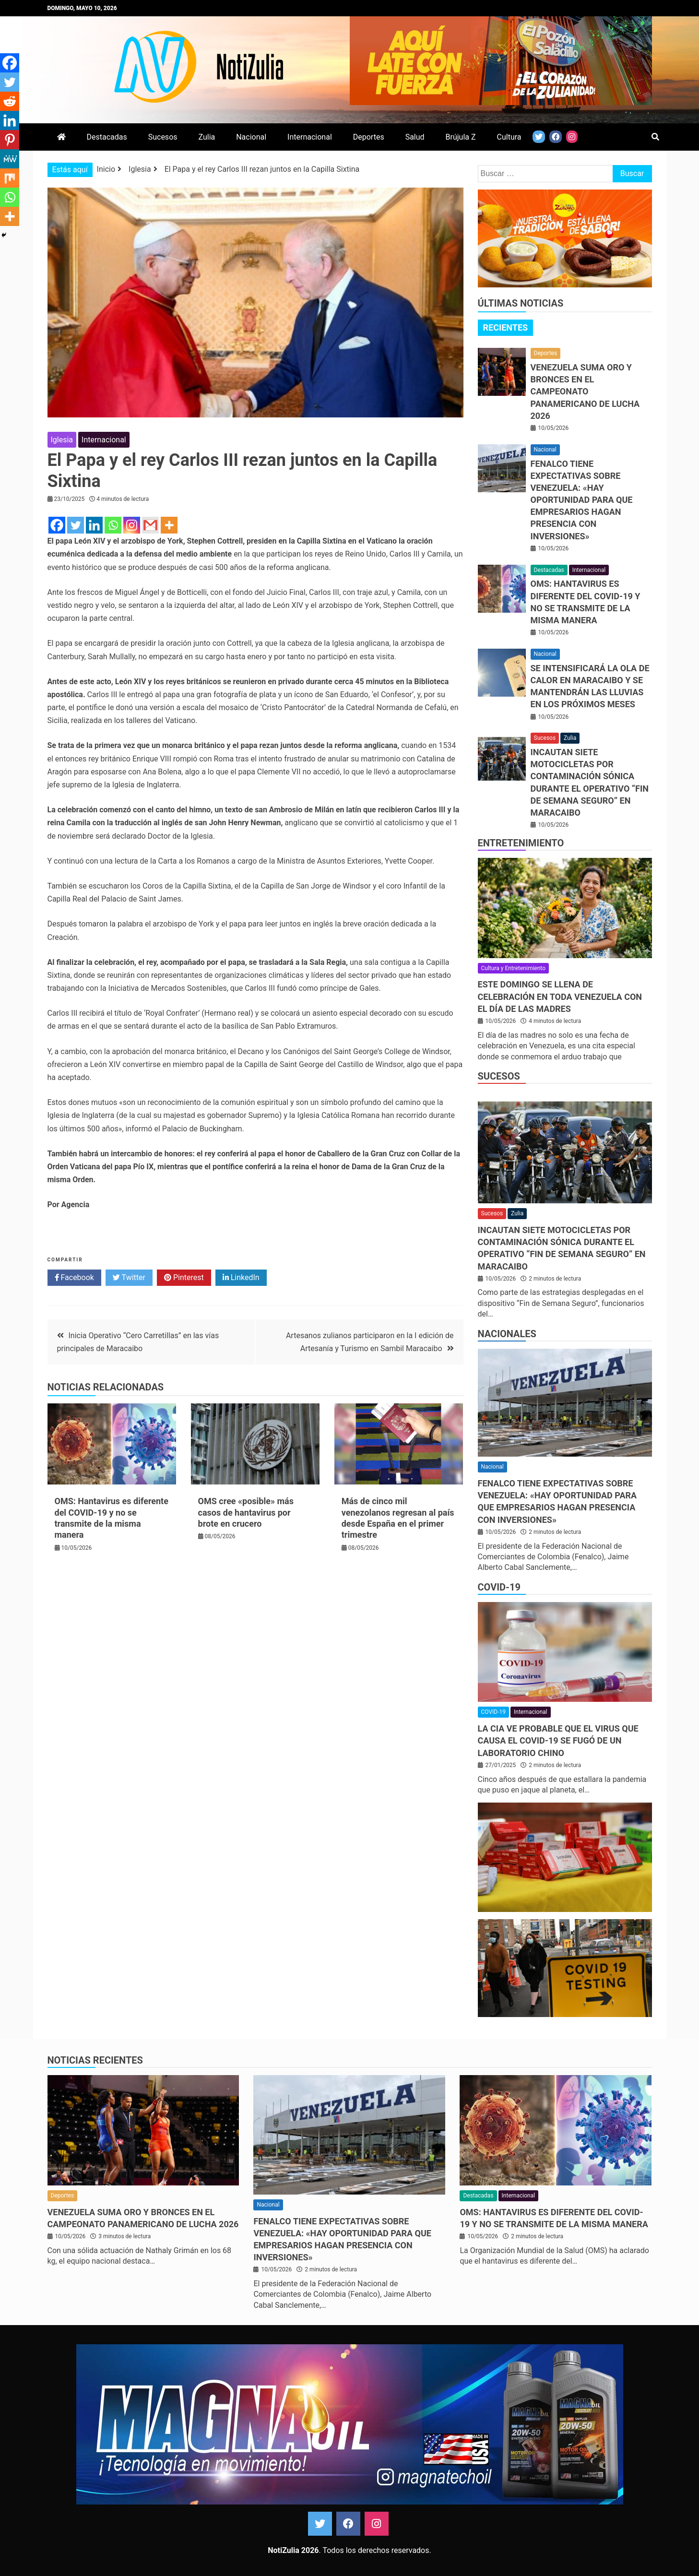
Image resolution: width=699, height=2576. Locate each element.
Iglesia (62, 439)
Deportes (368, 137)
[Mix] (9, 178)
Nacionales (507, 1334)
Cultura (509, 137)
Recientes (505, 327)
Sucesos (163, 137)
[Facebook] (56, 525)
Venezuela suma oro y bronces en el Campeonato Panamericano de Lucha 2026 (585, 391)
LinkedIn (241, 1278)
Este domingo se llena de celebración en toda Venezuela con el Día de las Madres (560, 996)
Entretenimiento (521, 843)
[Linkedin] (94, 525)
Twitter (129, 1278)
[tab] (505, 328)
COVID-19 (499, 1587)
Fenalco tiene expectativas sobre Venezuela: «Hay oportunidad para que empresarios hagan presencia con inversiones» (582, 500)
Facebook (74, 1278)
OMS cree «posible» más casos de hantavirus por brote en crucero (246, 1512)
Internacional (309, 137)
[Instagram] (131, 525)
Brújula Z (461, 137)
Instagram (377, 2524)
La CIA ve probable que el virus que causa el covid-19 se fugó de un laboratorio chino (558, 1740)
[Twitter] (75, 525)
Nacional (251, 137)
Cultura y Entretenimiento (513, 968)
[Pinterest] (9, 139)
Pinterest (184, 1278)
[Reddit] (9, 101)
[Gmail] (150, 525)
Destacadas (106, 137)
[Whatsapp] (113, 525)
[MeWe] (9, 158)
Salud (415, 137)
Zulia (206, 137)
